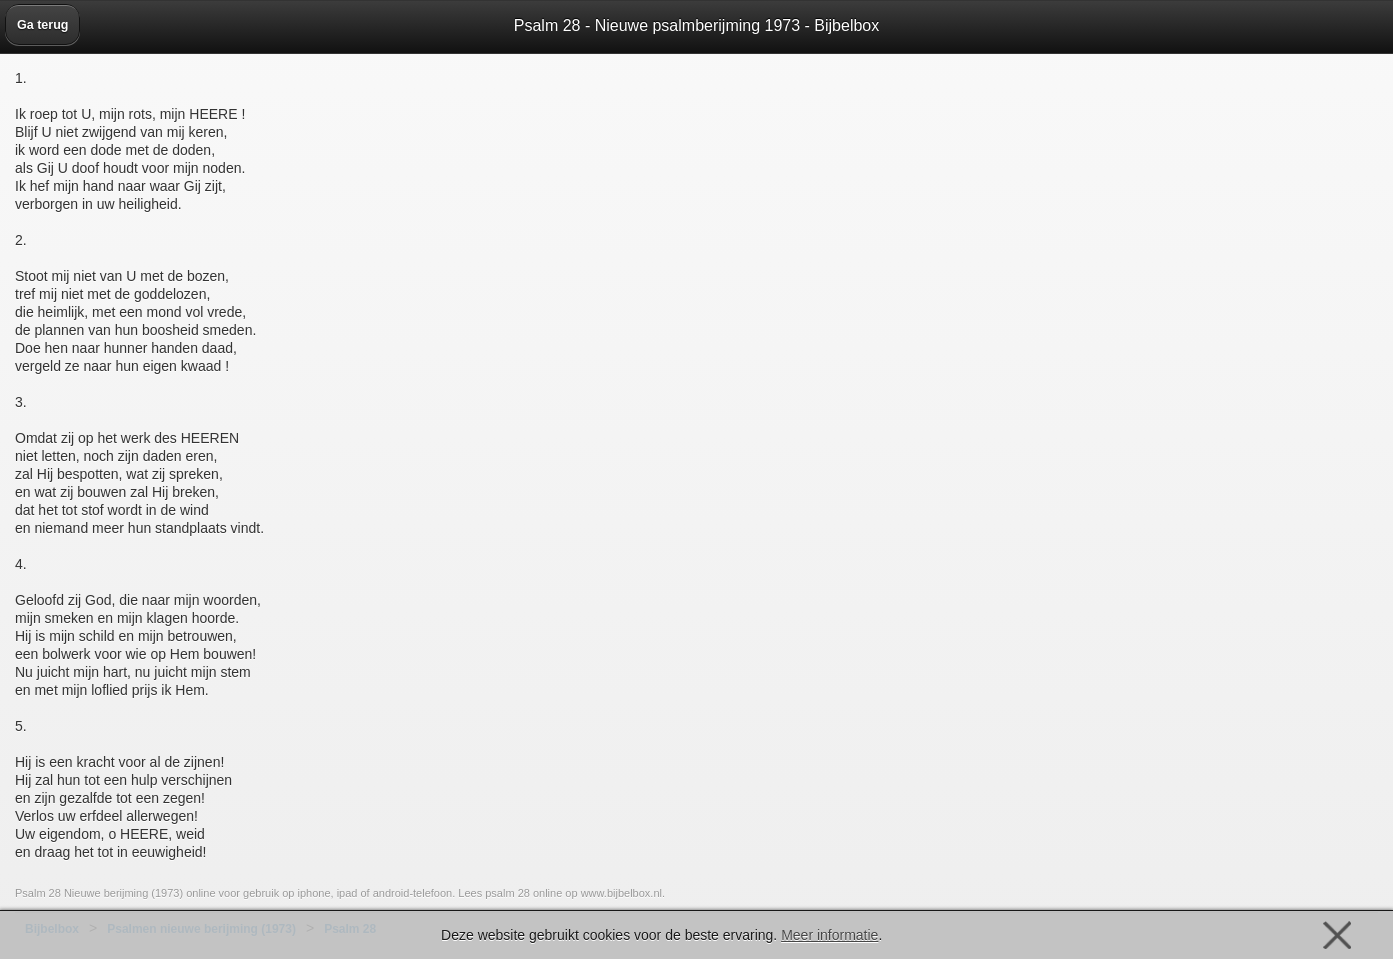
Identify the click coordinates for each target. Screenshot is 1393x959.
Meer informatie (829, 935)
